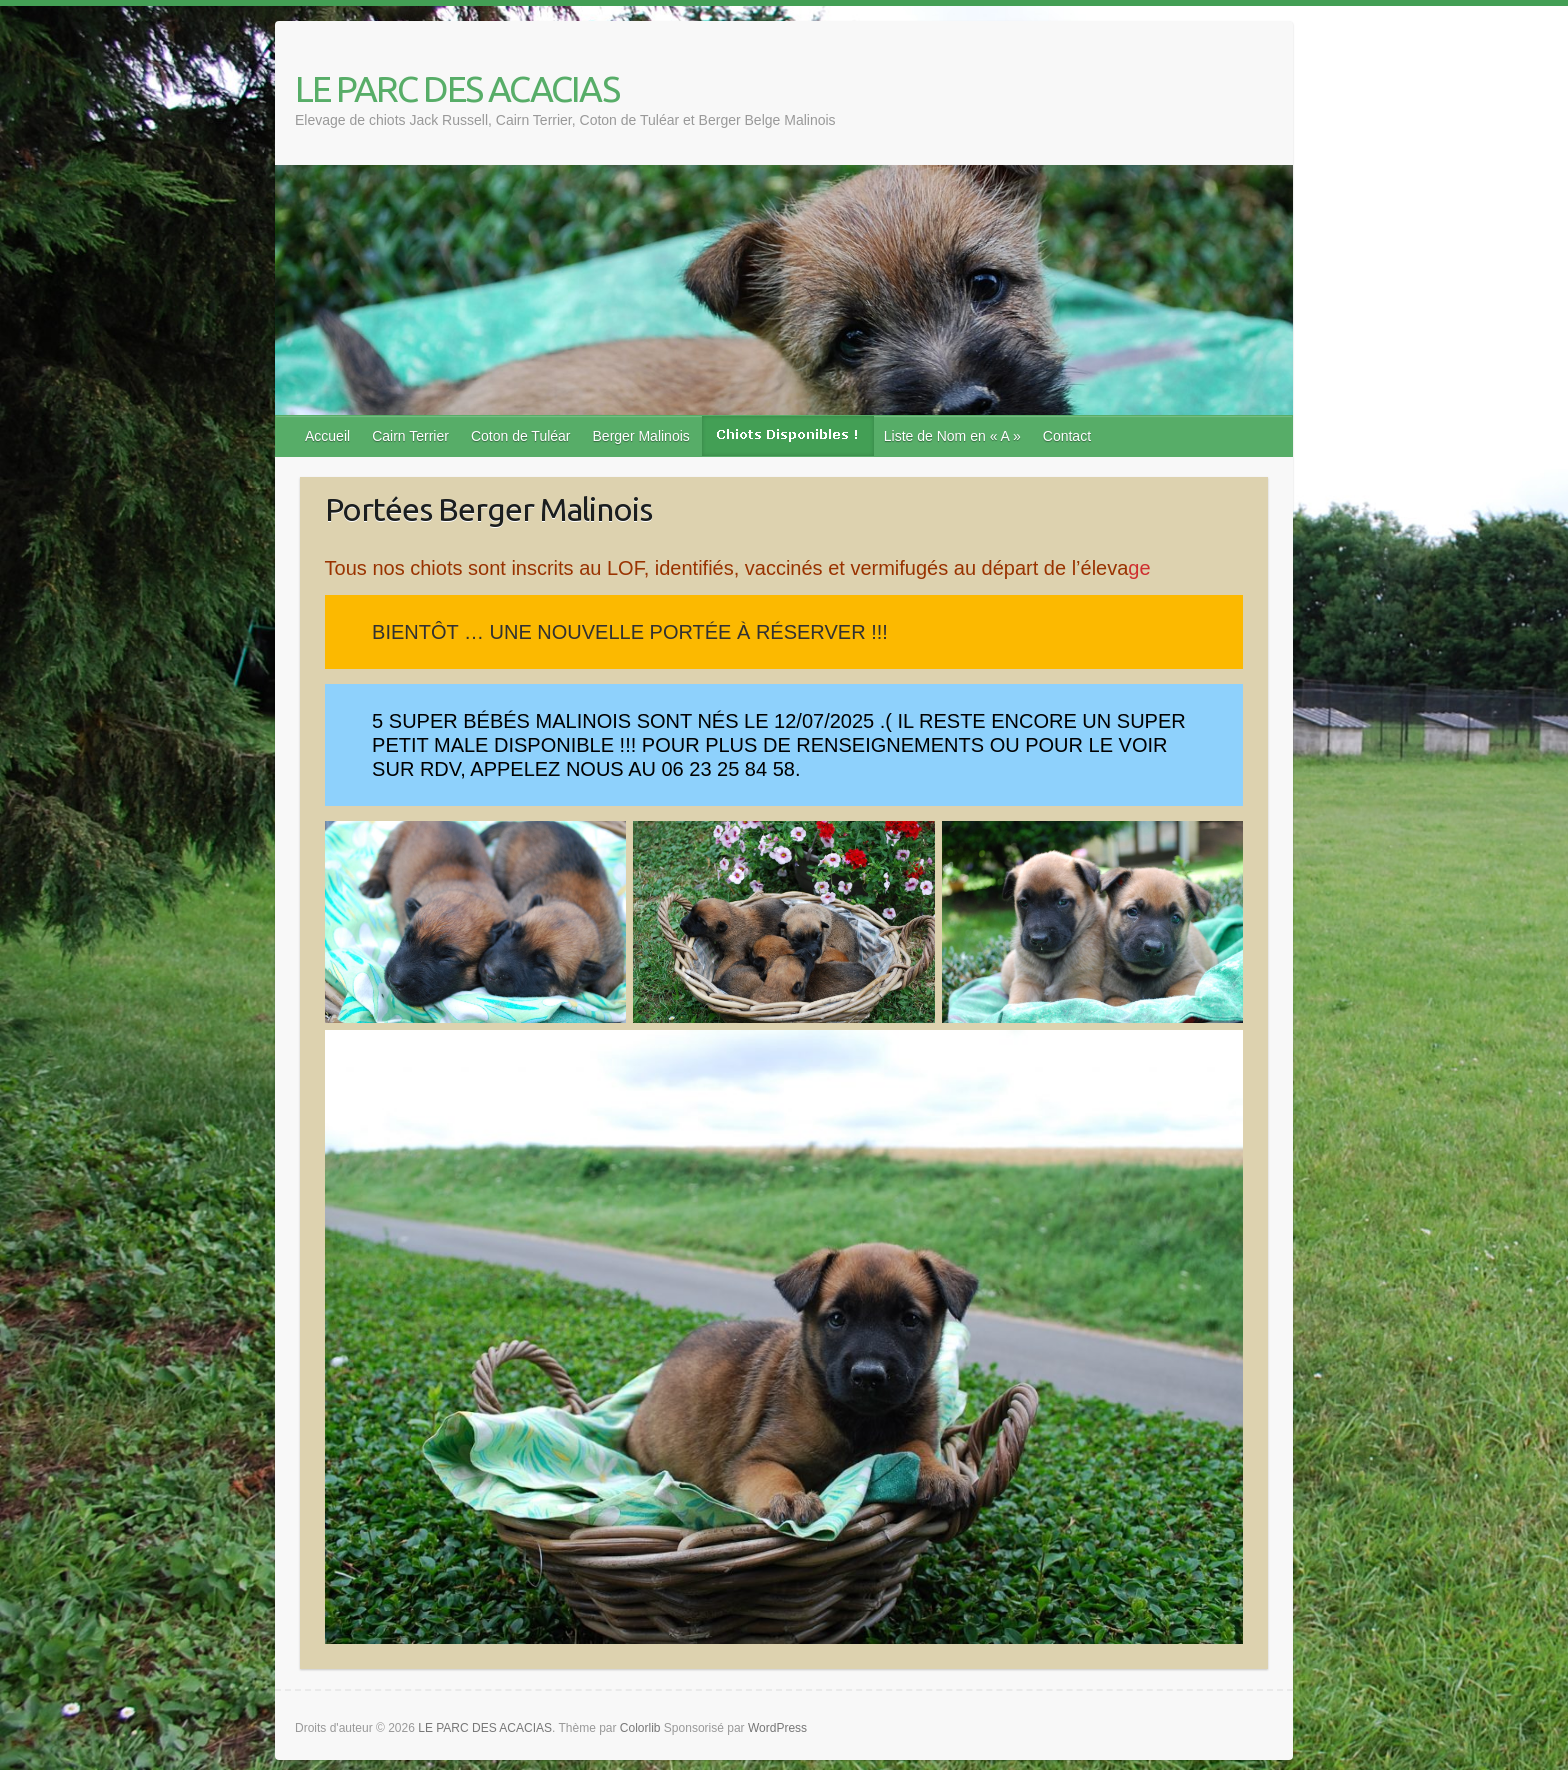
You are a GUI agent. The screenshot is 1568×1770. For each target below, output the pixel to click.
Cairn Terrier (410, 436)
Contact (1067, 436)
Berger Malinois (641, 436)
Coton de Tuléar (521, 436)
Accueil (327, 436)
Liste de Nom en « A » (952, 436)
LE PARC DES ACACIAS (457, 88)
